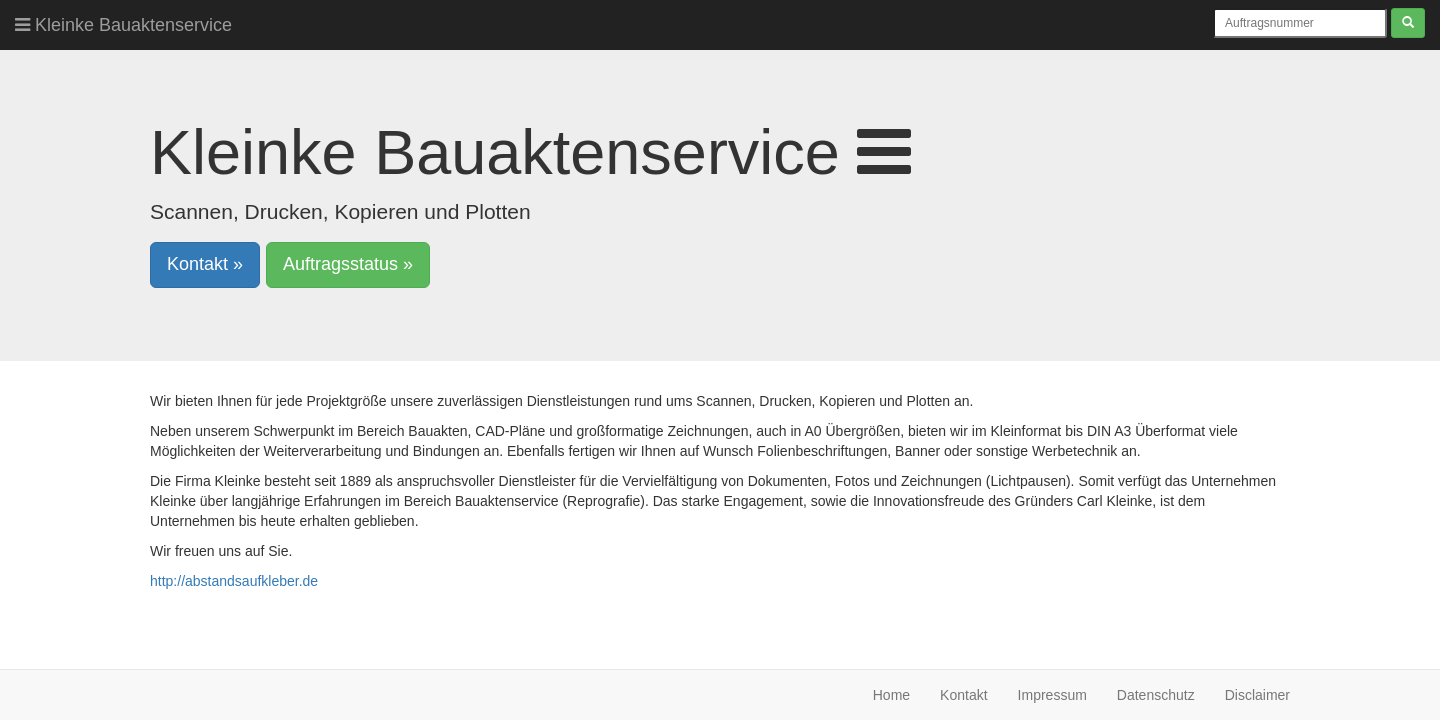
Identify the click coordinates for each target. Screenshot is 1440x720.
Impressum (1052, 695)
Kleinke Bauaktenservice (123, 25)
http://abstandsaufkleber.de (234, 581)
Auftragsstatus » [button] (348, 264)
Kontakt (963, 695)
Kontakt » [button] (205, 264)
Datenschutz (1156, 695)
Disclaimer (1257, 695)
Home (891, 695)
